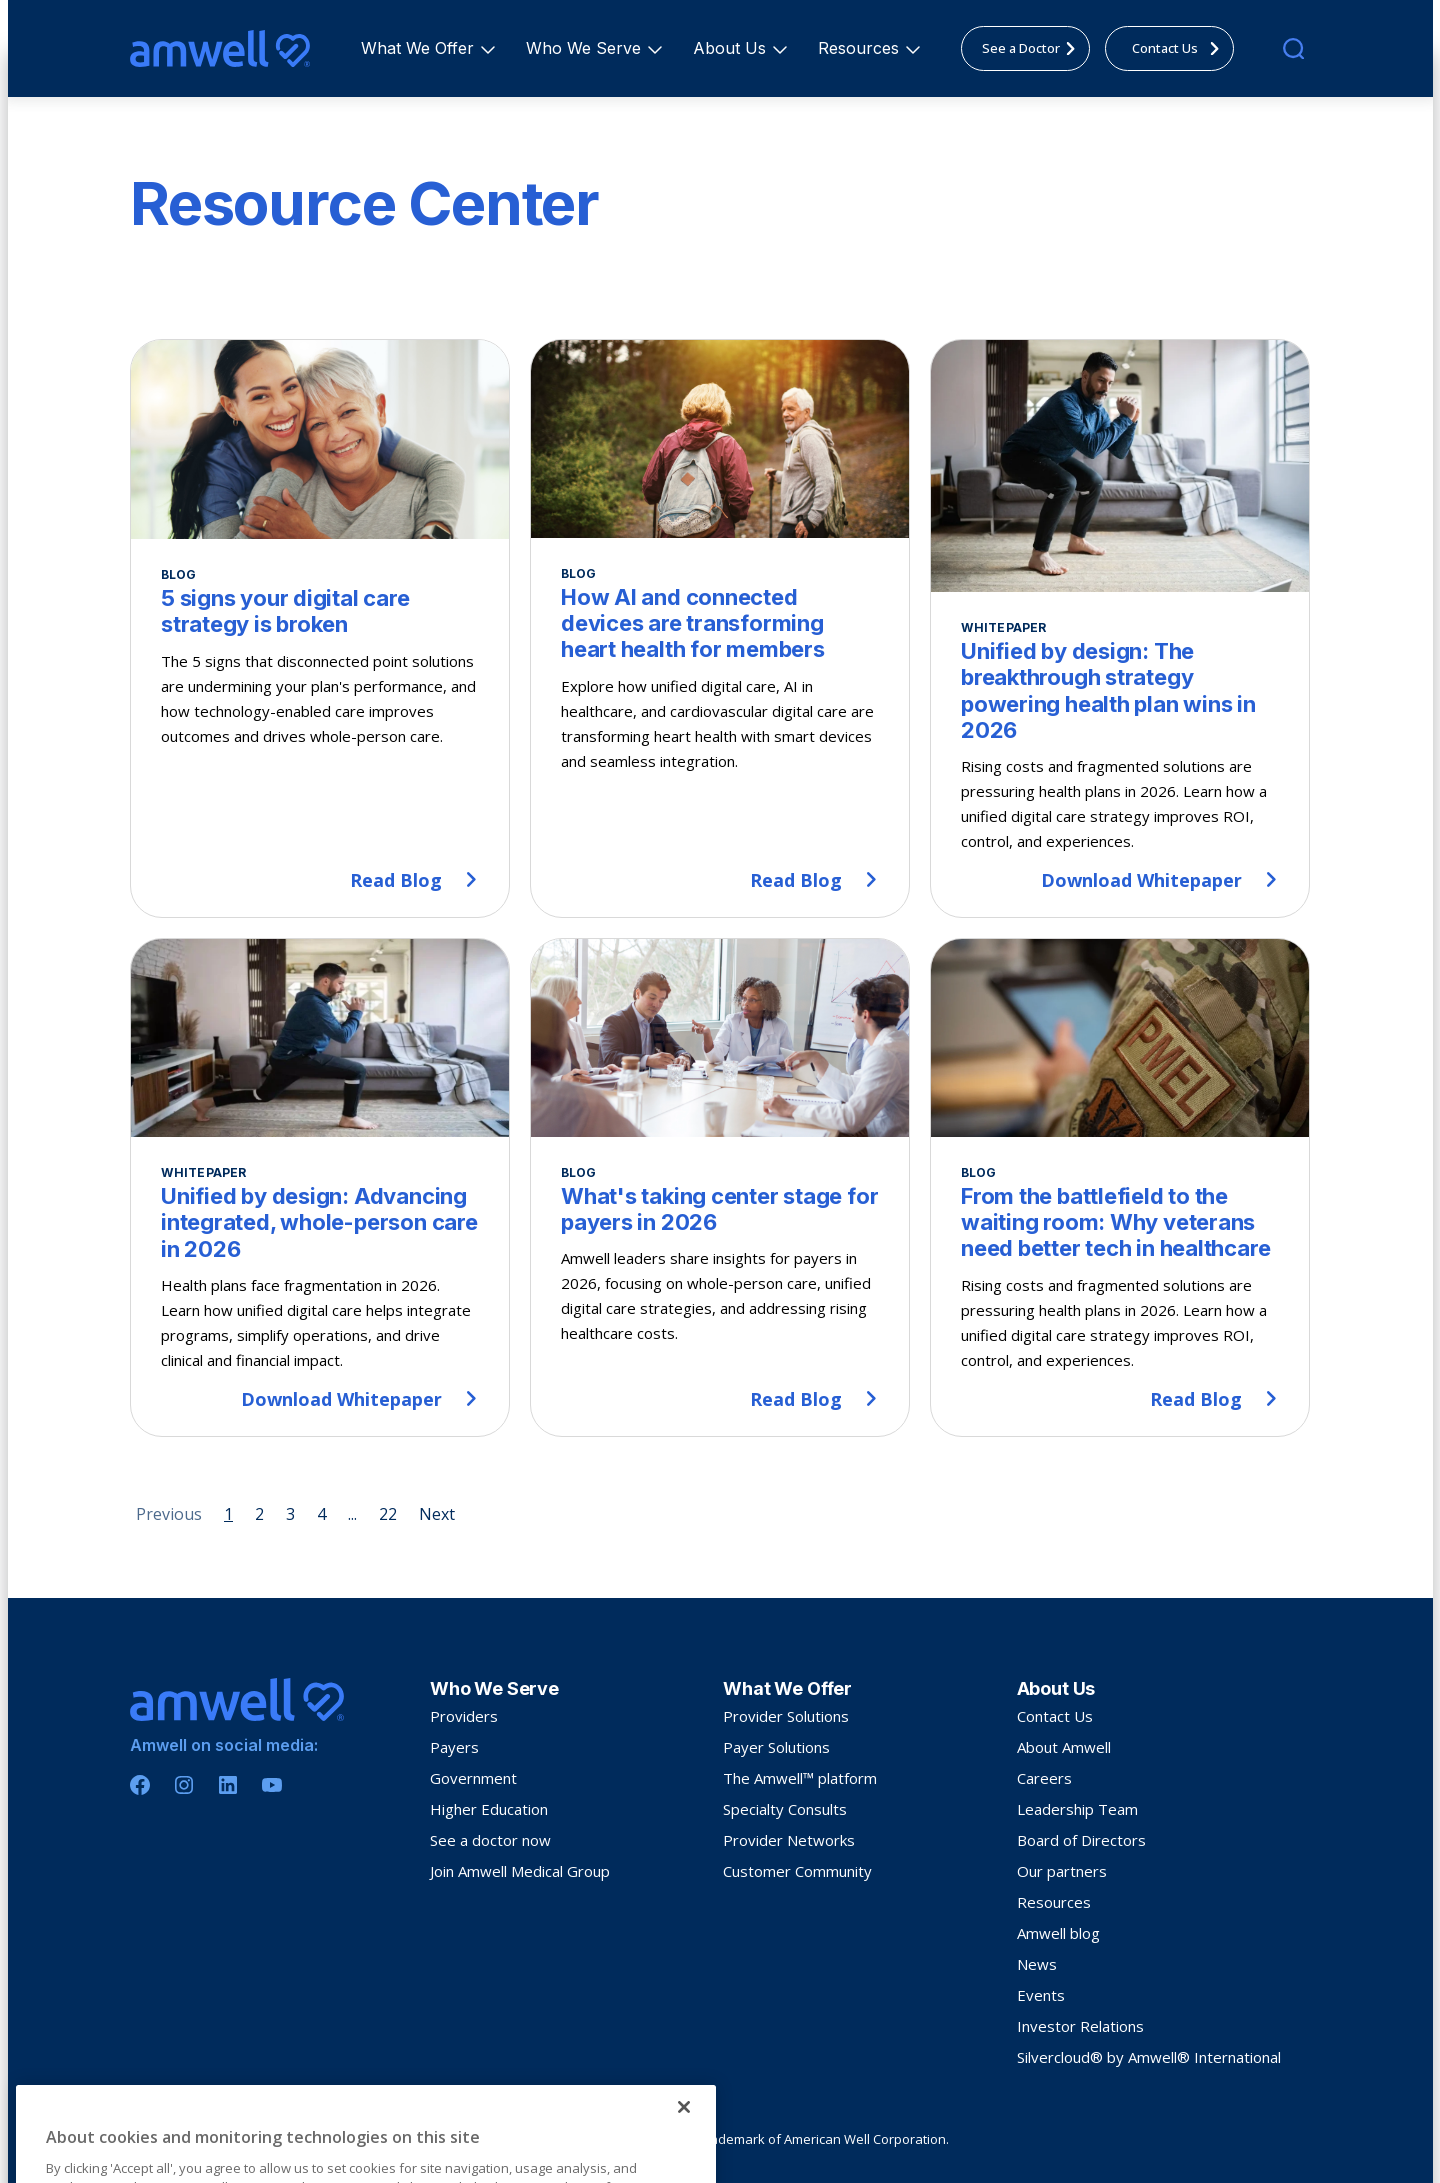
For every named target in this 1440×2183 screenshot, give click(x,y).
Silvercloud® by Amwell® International (1149, 2057)
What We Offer (420, 48)
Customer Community (797, 1871)
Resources (861, 48)
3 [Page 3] (290, 1514)
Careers (1044, 1778)
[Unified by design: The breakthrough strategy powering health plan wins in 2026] (1120, 628)
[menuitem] (417, 48)
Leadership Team (1077, 1809)
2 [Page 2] (259, 1514)
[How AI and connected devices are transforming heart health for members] (720, 628)
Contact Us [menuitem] (1181, 48)
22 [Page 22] (388, 1514)
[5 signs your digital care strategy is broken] (320, 628)
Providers (464, 1716)
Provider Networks (789, 1840)
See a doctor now (490, 1840)
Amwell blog (1058, 1933)
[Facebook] (140, 1785)
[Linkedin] (228, 1785)
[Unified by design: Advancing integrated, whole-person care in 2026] (320, 1187)
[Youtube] (272, 1785)
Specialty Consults (785, 1809)
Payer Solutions (776, 1747)
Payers (454, 1747)
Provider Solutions (786, 1716)
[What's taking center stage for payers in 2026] (720, 1187)
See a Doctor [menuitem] (1034, 48)
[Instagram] (184, 1785)
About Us (732, 48)
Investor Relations (1080, 2026)
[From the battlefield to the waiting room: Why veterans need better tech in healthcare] (1120, 1187)
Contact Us (1055, 1716)
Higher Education (489, 1809)
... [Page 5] (352, 1514)
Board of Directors (1081, 1840)
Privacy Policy (167, 2139)
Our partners (1062, 1871)
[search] (1293, 48)
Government (473, 1778)
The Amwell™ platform (800, 1778)
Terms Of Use (253, 2139)
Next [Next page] (437, 1514)
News (1037, 1964)
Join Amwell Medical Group (520, 1871)
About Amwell (1064, 1747)
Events (1041, 1995)
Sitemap (324, 2139)
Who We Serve (586, 48)
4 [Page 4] (321, 1514)
